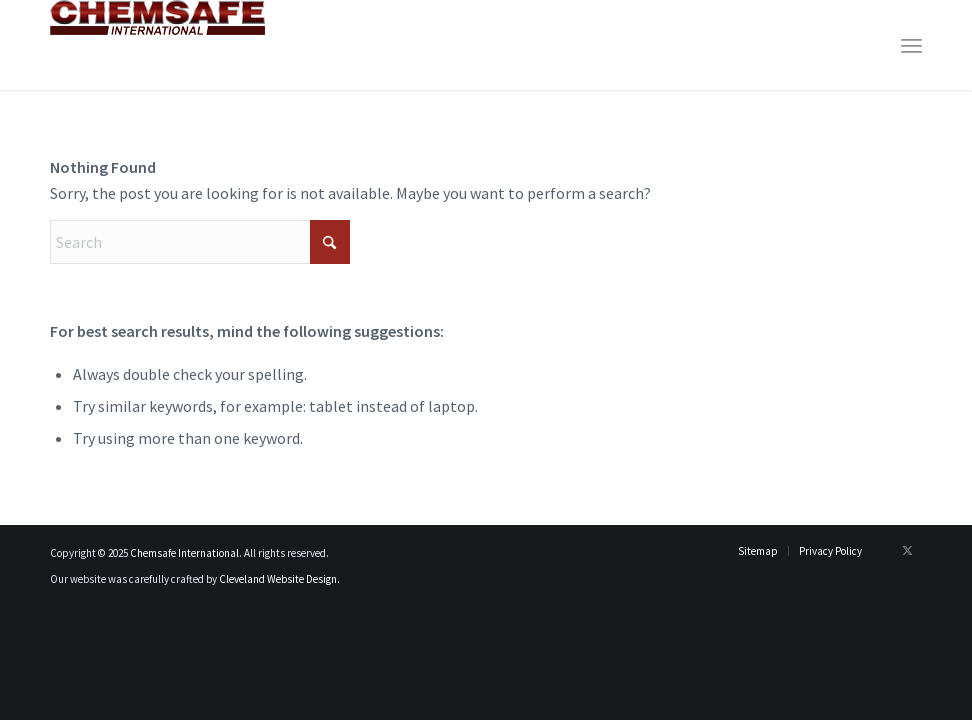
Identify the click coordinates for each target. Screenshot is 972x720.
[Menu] (911, 45)
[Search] (200, 242)
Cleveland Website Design (278, 579)
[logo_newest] (157, 45)
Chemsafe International (184, 553)
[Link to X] (907, 550)
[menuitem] (911, 45)
